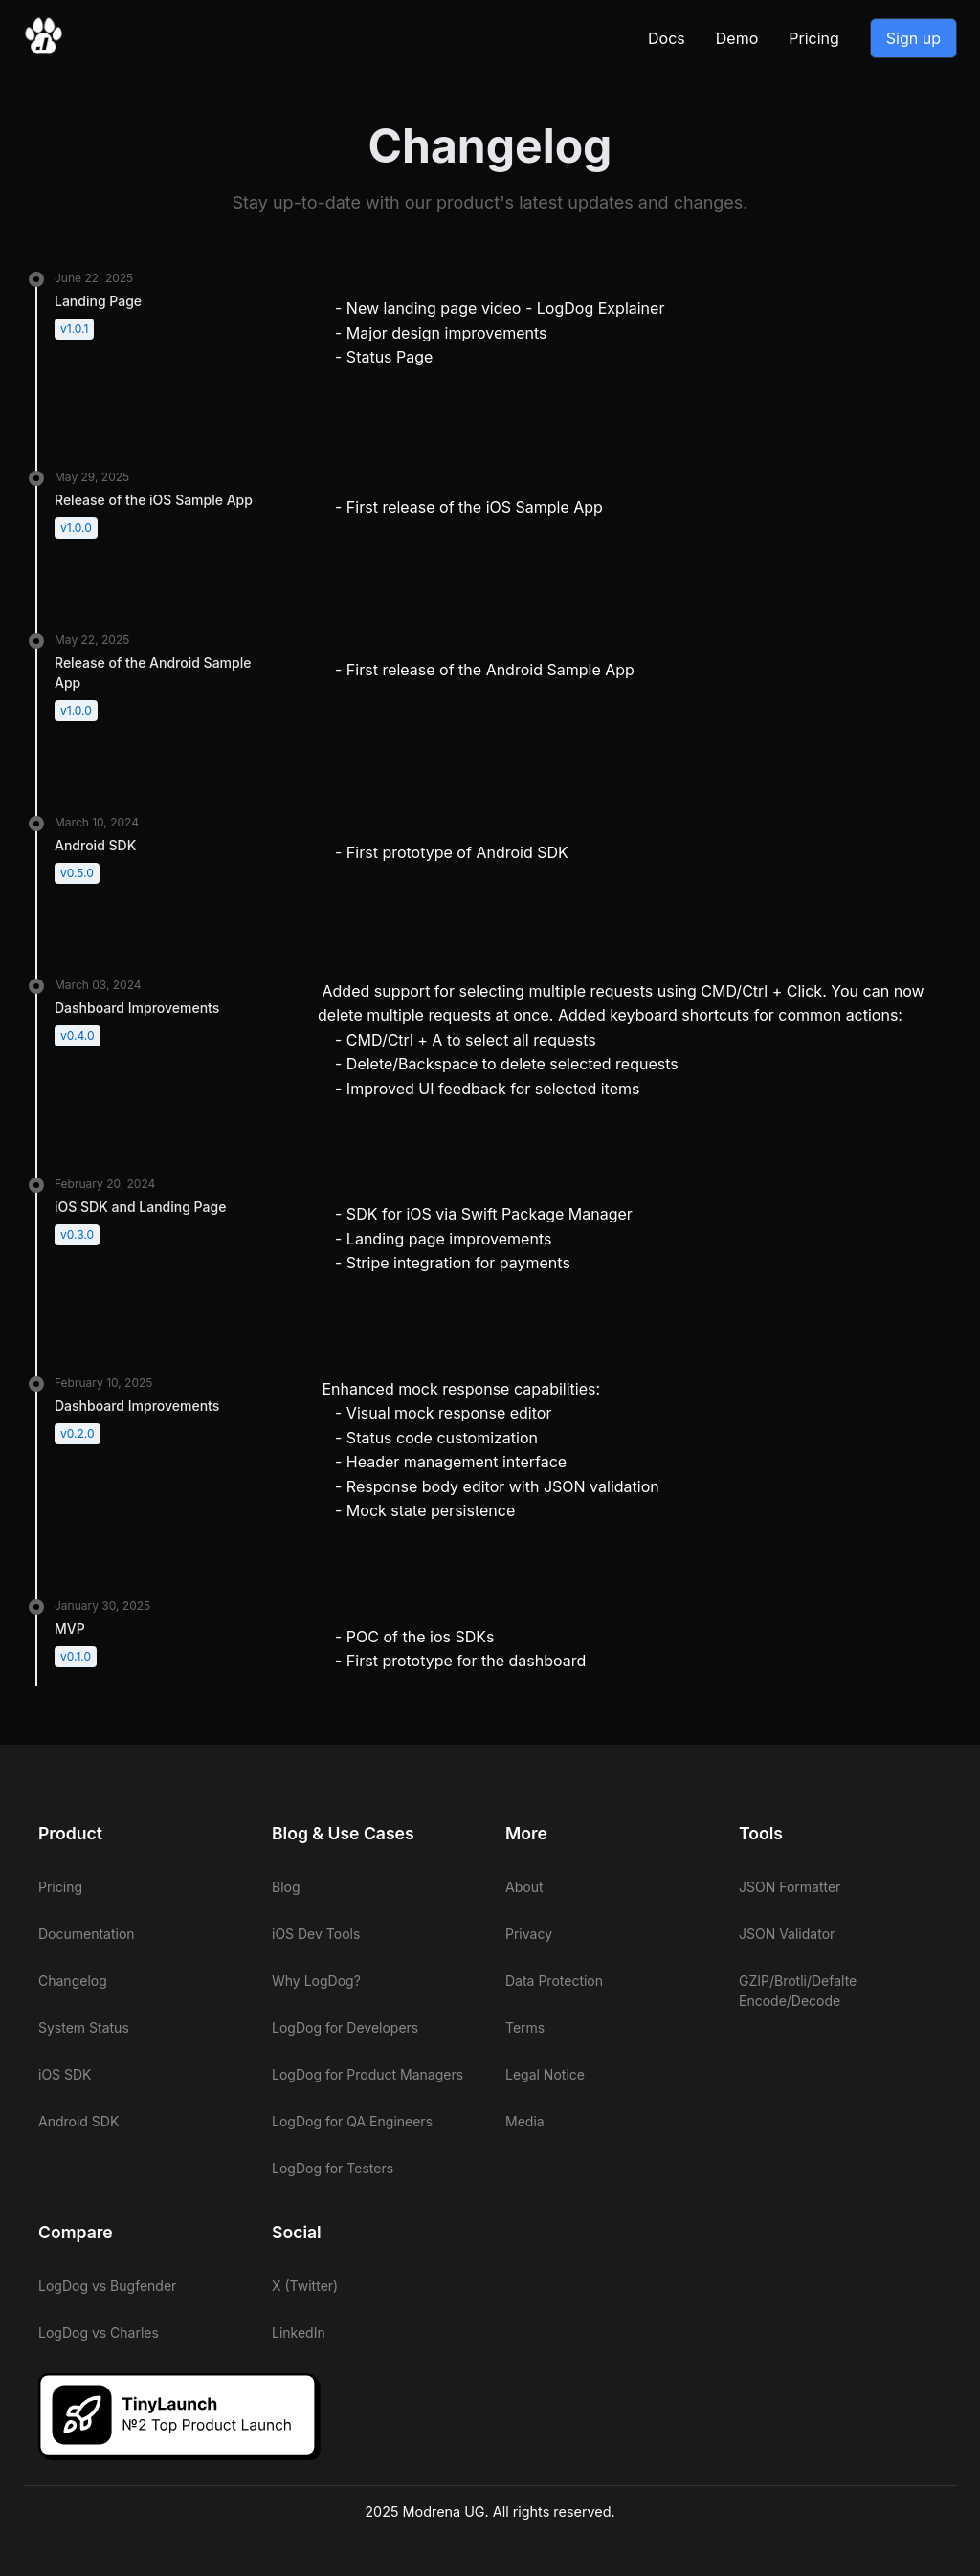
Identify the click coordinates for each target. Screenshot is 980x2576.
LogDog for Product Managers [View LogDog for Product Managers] (367, 2074)
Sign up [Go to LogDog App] (913, 38)
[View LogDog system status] (139, 2027)
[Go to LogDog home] (43, 49)
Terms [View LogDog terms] (525, 2027)
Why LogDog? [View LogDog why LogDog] (316, 1980)
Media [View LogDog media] (525, 2121)
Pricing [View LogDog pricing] (814, 38)
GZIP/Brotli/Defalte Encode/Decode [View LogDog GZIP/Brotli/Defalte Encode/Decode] (798, 1990)
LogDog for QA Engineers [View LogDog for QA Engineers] (352, 2121)
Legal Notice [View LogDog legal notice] (545, 2074)
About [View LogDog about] (524, 1887)
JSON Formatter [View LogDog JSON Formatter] (789, 1887)
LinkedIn (298, 2332)
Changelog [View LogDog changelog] (72, 1980)
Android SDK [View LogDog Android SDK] (78, 2121)
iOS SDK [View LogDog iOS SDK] (65, 2074)
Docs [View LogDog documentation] (666, 38)
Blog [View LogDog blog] (286, 1887)
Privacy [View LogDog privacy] (528, 1934)
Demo (737, 38)
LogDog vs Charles (98, 2332)
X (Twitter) (305, 2286)
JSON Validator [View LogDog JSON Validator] (787, 1934)
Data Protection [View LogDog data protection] (554, 1980)
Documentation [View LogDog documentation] (86, 1934)
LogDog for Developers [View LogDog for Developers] (345, 2027)
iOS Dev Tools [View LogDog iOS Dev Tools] (316, 1934)
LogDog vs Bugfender (107, 2286)
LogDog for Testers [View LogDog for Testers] (332, 2168)
